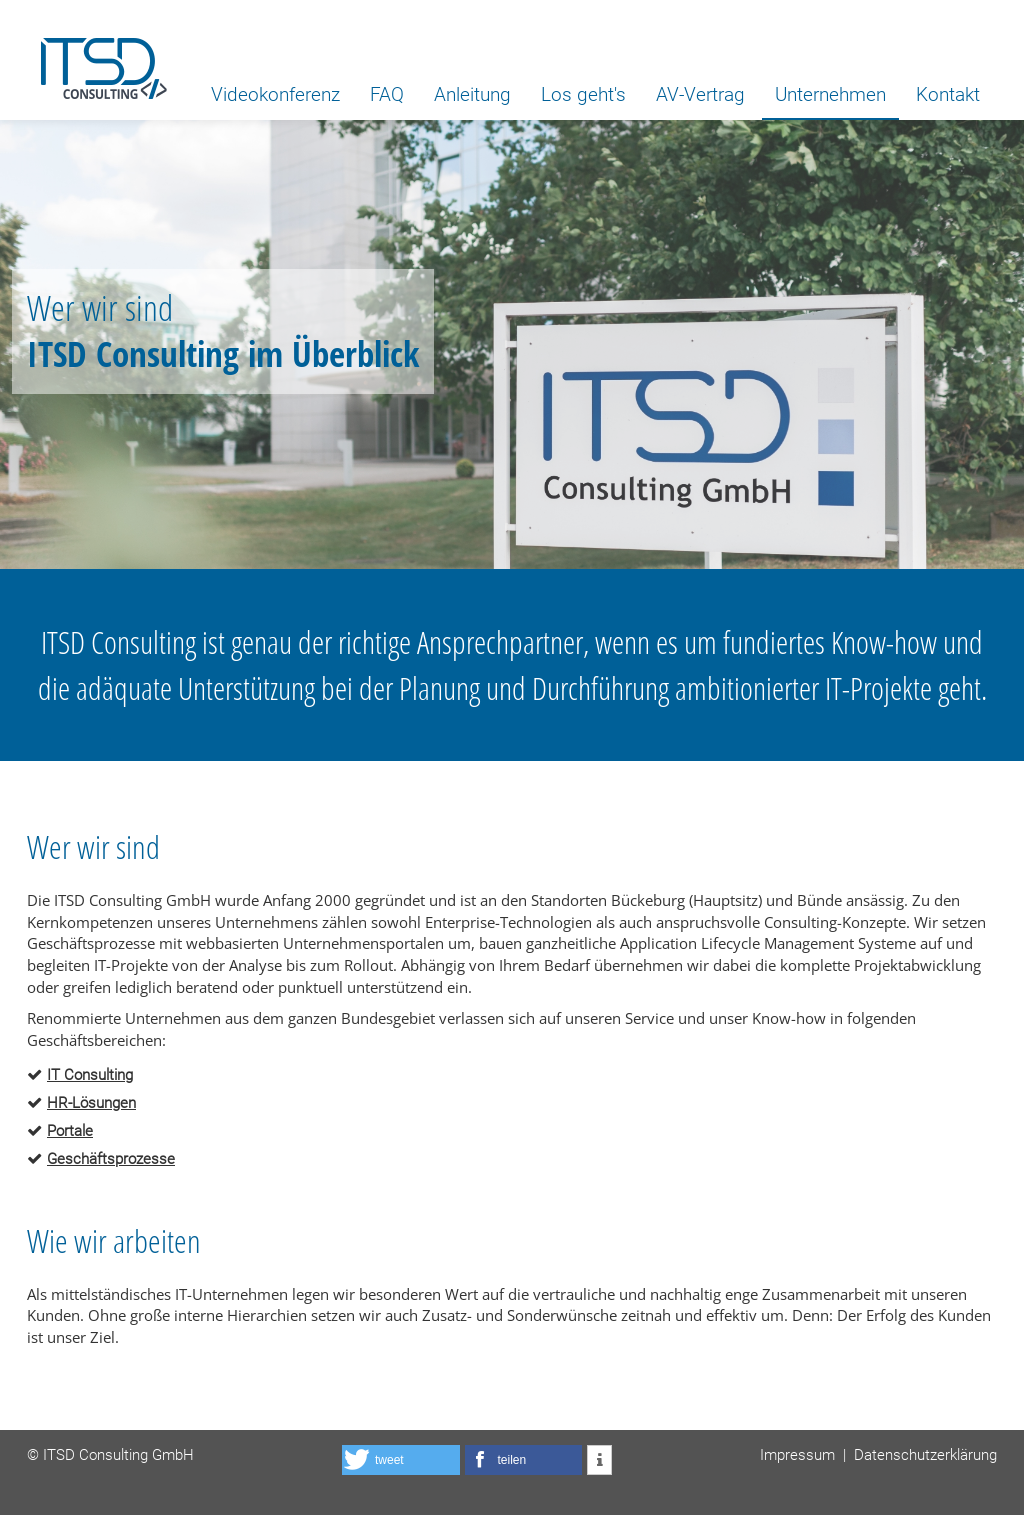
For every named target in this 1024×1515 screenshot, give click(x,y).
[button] (401, 1460)
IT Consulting (90, 1075)
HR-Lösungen (91, 1103)
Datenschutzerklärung (925, 1455)
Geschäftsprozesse (111, 1159)
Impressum (797, 1455)
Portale (70, 1131)
